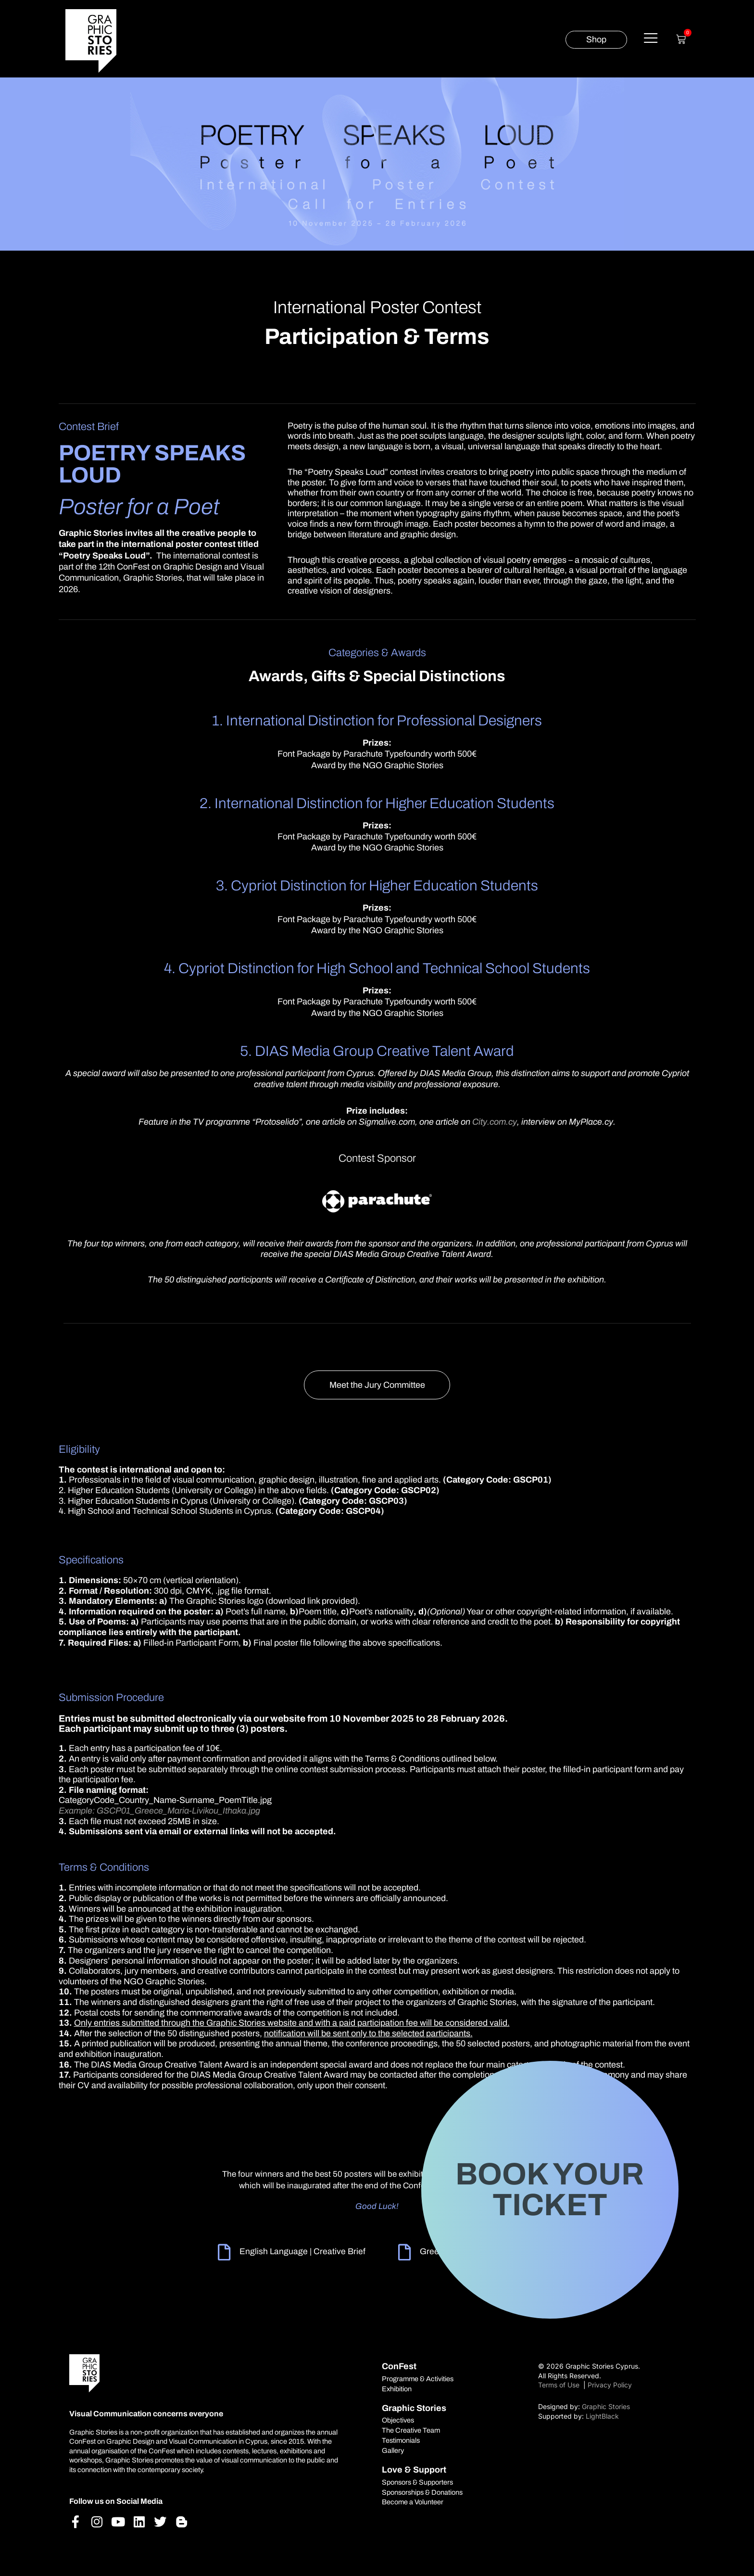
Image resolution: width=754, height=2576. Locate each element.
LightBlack (602, 2415)
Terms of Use (559, 2385)
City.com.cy (494, 1122)
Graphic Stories (606, 2406)
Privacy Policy (610, 2385)
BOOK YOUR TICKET (549, 2189)
